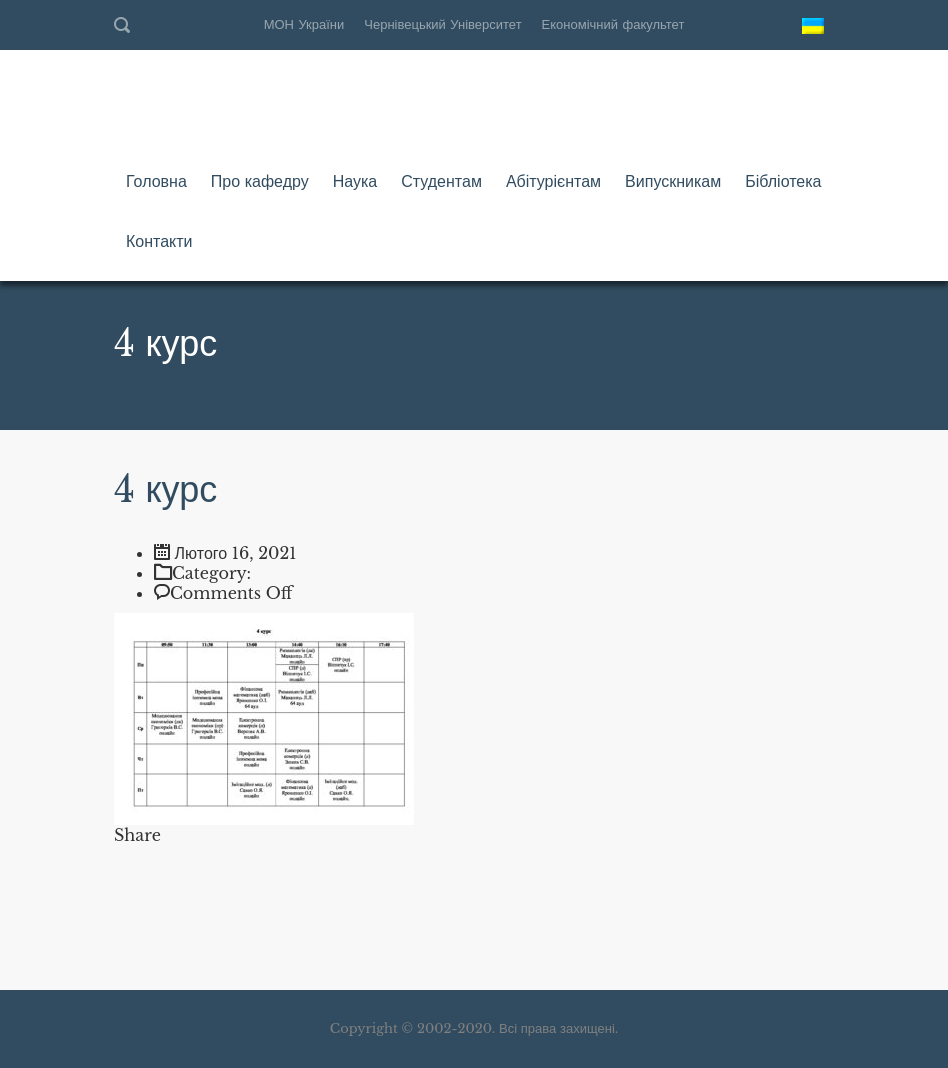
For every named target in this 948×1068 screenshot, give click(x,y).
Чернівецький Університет (442, 24)
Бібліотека (783, 181)
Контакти (159, 241)
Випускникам (673, 181)
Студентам (441, 181)
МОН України (304, 24)
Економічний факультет (613, 24)
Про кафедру (260, 181)
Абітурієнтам (553, 181)
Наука (355, 181)
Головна (156, 181)
